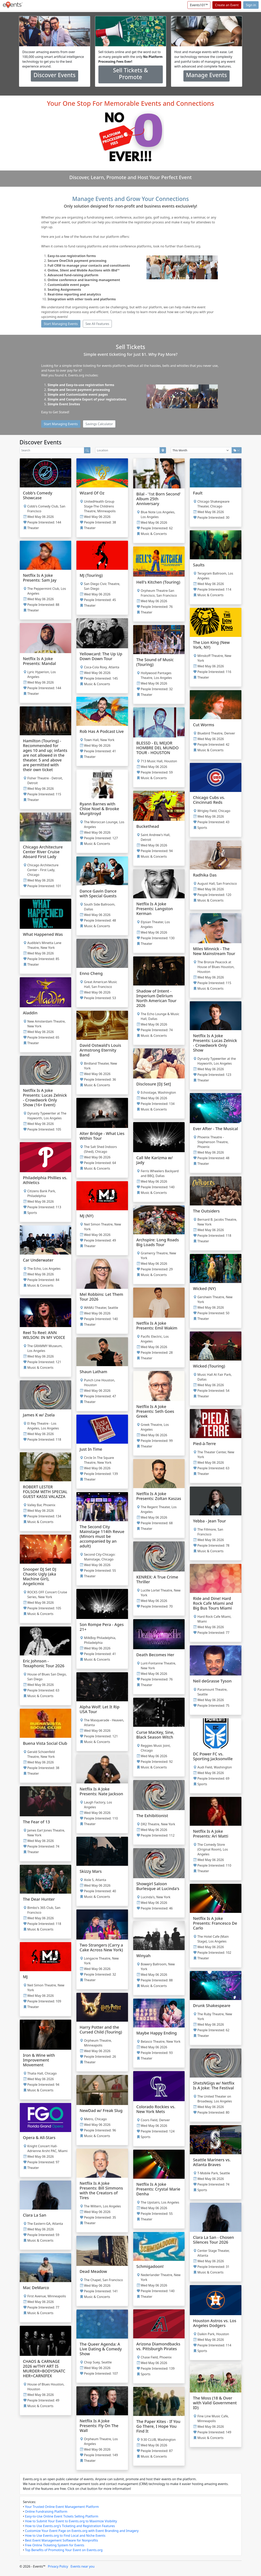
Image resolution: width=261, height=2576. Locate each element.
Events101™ (199, 5)
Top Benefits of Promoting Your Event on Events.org (64, 2550)
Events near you (83, 2566)
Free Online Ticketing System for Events (54, 2545)
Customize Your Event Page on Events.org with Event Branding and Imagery (82, 2531)
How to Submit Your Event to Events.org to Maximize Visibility (71, 2521)
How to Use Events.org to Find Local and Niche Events (65, 2535)
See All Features (97, 324)
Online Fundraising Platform (46, 2511)
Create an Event (227, 5)
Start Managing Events (61, 324)
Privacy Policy (58, 2566)
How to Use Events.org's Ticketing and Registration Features (70, 2526)
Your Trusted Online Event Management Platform (62, 2506)
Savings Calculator (99, 424)
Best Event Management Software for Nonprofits (61, 2540)
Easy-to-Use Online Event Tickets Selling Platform (61, 2516)
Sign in (251, 5)
